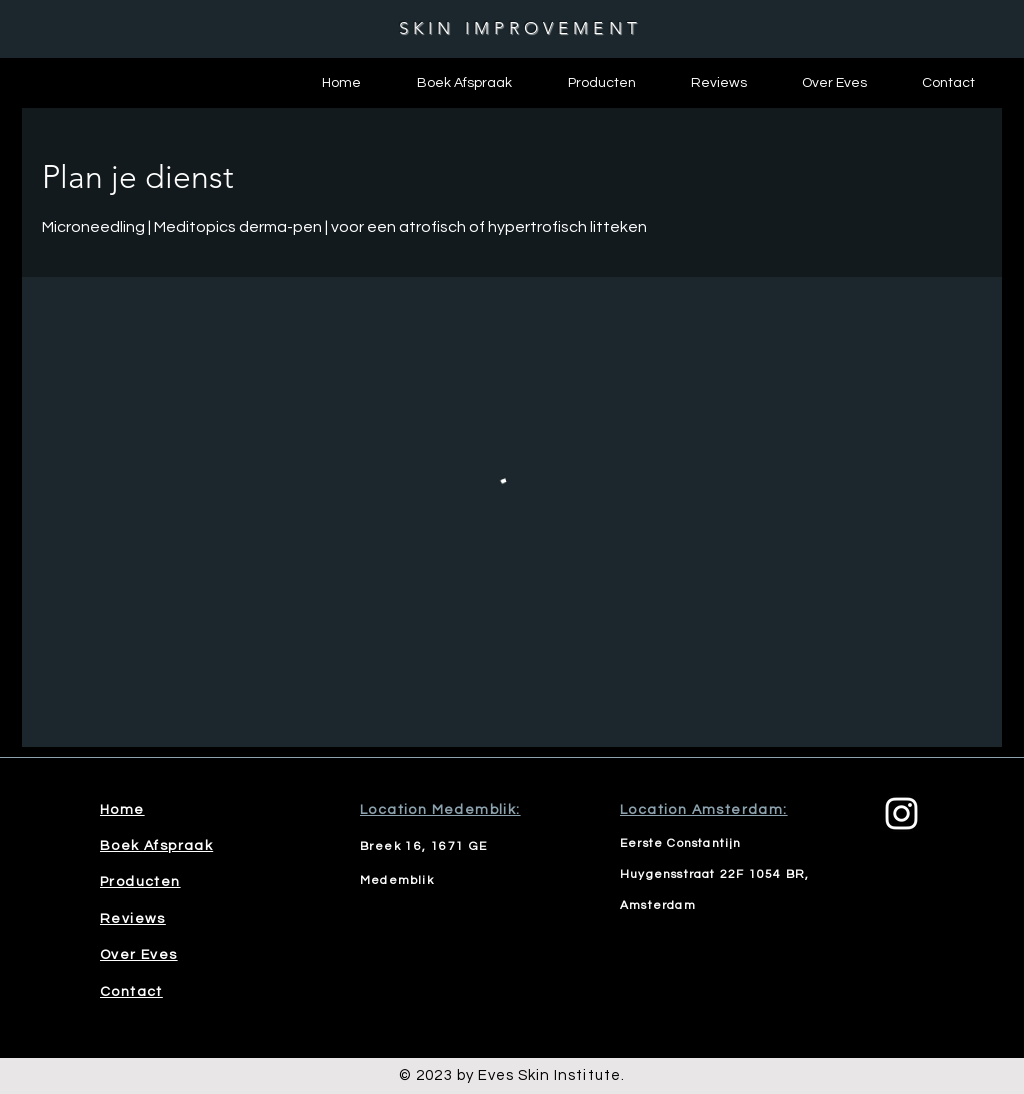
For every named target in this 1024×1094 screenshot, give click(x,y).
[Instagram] (901, 813)
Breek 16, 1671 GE (424, 846)
